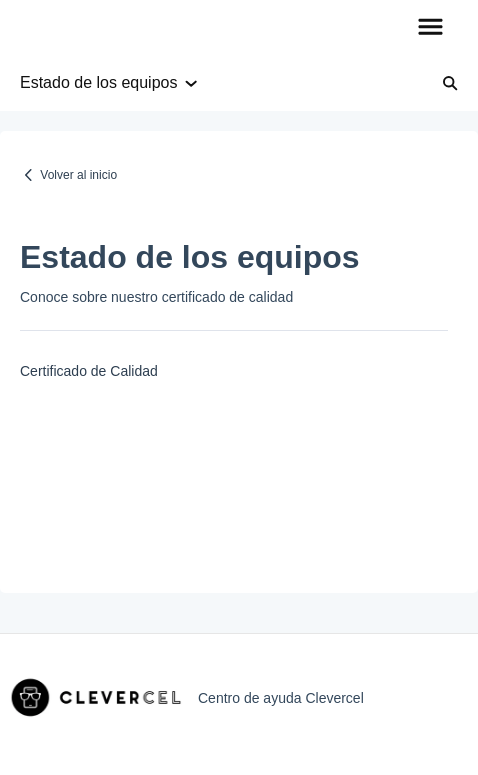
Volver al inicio (78, 175)
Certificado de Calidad (89, 371)
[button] (430, 28)
